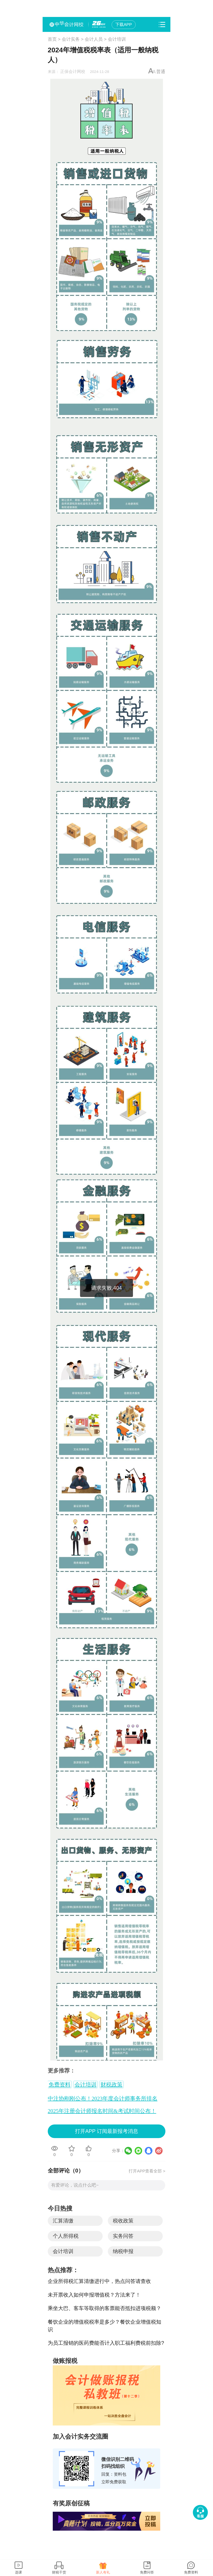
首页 (52, 39)
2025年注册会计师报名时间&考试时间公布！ (102, 2111)
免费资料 (60, 2084)
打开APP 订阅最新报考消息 (106, 2131)
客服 (200, 2516)
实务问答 (123, 2236)
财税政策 (111, 2084)
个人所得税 (66, 2236)
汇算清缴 (63, 2221)
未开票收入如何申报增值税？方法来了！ (94, 2295)
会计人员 (94, 39)
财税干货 (59, 2572)
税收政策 (123, 2221)
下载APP (123, 24)
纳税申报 (123, 2251)
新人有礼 (103, 2572)
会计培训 (117, 39)
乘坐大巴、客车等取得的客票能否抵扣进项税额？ (104, 2308)
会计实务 (71, 39)
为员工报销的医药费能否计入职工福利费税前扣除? (106, 2343)
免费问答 (147, 2572)
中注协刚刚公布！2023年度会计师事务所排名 (102, 2099)
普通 (160, 71)
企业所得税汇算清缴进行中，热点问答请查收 (99, 2281)
